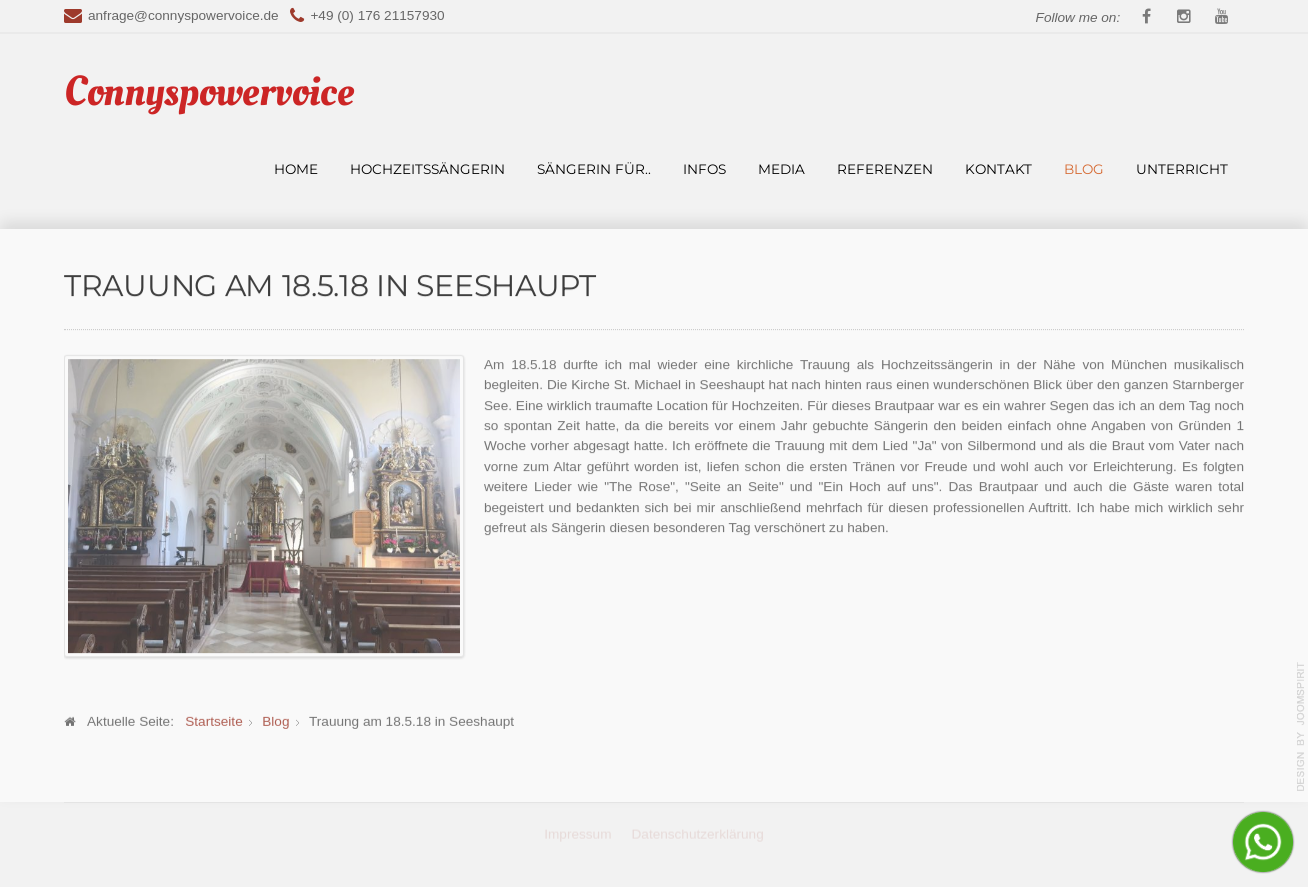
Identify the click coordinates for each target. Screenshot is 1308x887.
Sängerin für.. (594, 169)
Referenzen (885, 169)
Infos (704, 169)
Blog (1084, 169)
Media (781, 169)
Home (296, 169)
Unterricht (1182, 169)
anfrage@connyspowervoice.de (183, 15)
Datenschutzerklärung (698, 832)
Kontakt (998, 169)
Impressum (577, 832)
